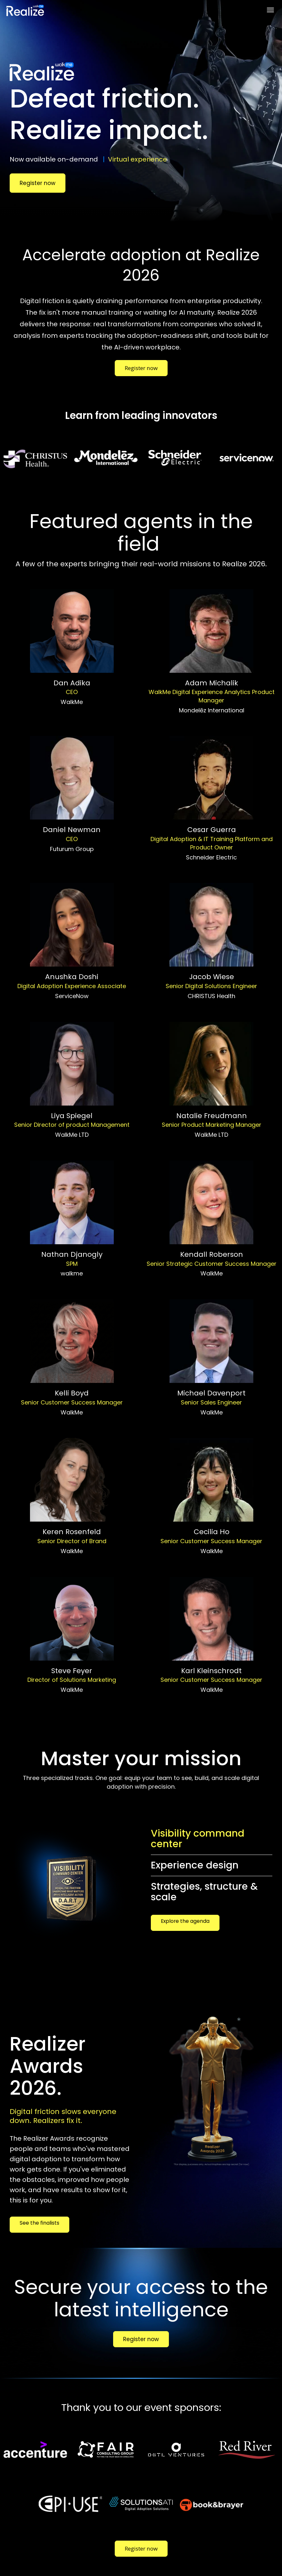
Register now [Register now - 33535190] (141, 368)
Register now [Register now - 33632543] (141, 2339)
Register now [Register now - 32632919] (37, 183)
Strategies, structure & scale (204, 1892)
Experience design (194, 1865)
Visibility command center (197, 1839)
